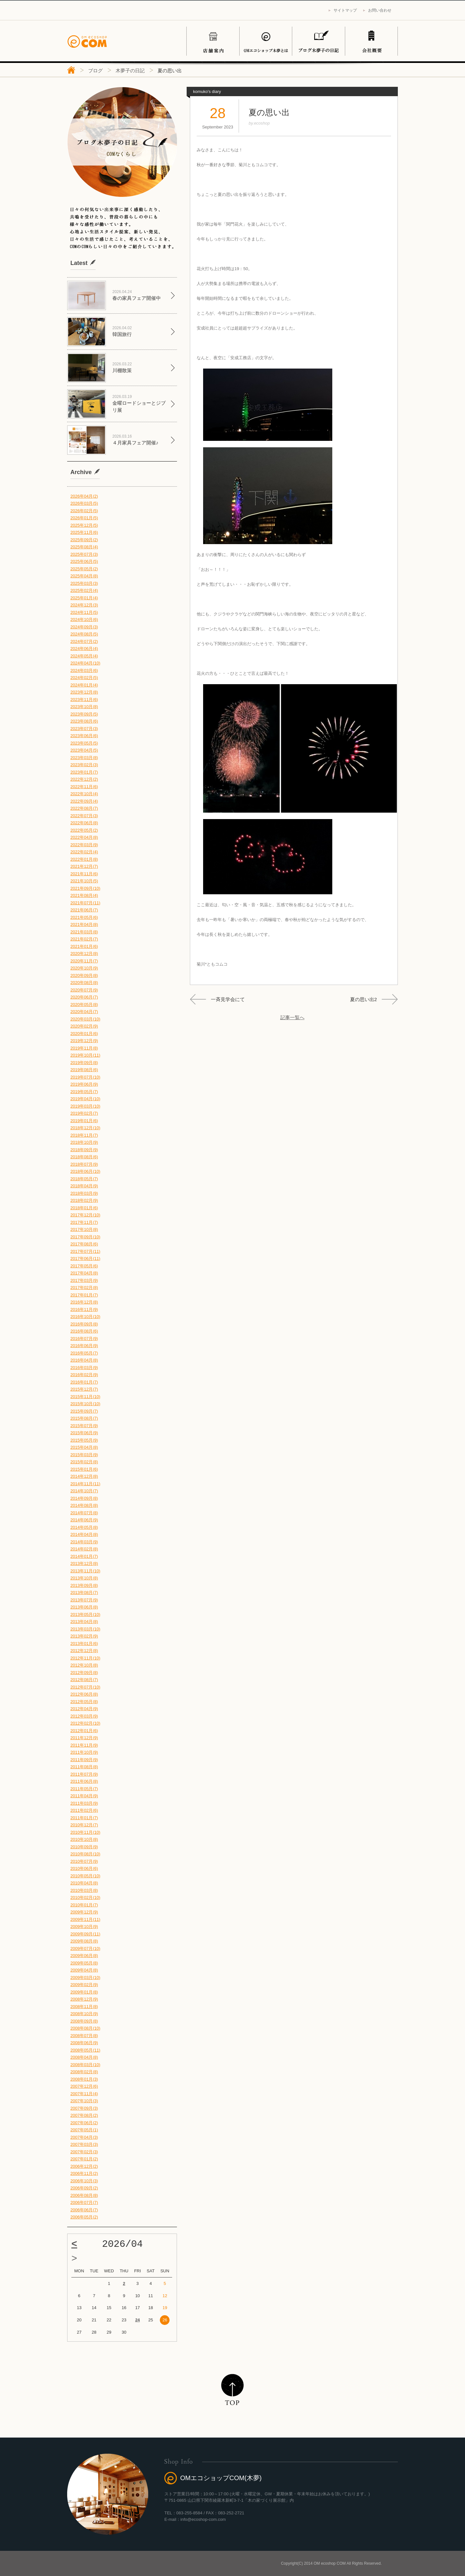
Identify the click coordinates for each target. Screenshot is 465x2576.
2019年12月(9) (84, 1040)
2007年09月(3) (84, 2108)
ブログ (95, 70)
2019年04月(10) (85, 1098)
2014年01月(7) (84, 1556)
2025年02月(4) (84, 590)
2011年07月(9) (84, 1774)
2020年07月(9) (84, 990)
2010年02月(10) (85, 1897)
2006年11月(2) (84, 2173)
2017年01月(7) (84, 1295)
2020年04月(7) (84, 1011)
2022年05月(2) (84, 830)
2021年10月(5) (84, 880)
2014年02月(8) (84, 1549)
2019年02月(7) (84, 1113)
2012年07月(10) (85, 1687)
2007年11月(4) (84, 2093)
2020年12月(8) (84, 953)
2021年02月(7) (84, 939)
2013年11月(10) (85, 1570)
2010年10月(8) (84, 1839)
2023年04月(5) (84, 750)
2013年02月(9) (84, 1636)
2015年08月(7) (84, 1418)
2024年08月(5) (84, 634)
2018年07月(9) (84, 1164)
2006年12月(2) (84, 2166)
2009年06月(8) (84, 1955)
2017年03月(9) (84, 1280)
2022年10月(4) (84, 793)
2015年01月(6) (84, 1469)
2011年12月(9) (84, 1737)
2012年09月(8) (84, 1672)
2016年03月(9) (84, 1367)
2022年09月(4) (84, 801)
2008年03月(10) (85, 2064)
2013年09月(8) (84, 1585)
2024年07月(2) (84, 641)
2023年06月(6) (84, 735)
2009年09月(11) (85, 1934)
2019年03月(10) (85, 1106)
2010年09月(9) (84, 1846)
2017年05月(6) (84, 1265)
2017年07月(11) (85, 1251)
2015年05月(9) (84, 1440)
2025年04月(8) (84, 575)
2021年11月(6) (84, 873)
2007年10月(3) (84, 2100)
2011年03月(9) (84, 1803)
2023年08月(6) (84, 721)
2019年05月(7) (84, 1091)
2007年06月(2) (84, 2122)
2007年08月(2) (84, 2115)
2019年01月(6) (84, 1120)
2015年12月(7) (84, 1389)
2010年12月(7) (84, 1824)
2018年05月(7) (84, 1178)
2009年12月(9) (84, 1912)
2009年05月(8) (84, 1963)
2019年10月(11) (85, 1055)
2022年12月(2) (84, 779)
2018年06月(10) (85, 1171)
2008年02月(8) (84, 2071)
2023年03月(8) (84, 757)
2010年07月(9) (84, 1861)
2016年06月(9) (84, 1345)
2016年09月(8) (84, 1324)
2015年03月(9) (84, 1454)
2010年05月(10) (85, 1875)
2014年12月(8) (84, 1476)
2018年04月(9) (84, 1185)
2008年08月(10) (85, 2028)
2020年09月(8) (84, 975)
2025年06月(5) (84, 561)
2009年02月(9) (84, 1984)
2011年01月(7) (84, 1817)
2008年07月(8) (84, 2035)
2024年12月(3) (84, 605)
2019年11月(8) (84, 1048)
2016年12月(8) (84, 1302)
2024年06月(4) (84, 648)
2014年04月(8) (84, 1534)
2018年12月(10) (85, 1127)
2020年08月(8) (84, 982)
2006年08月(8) (84, 2195)
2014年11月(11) (85, 1483)
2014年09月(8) (84, 1498)
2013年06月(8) (84, 1607)
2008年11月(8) (84, 2006)
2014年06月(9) (84, 1519)
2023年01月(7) (84, 772)
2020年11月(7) (84, 960)
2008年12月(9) (84, 1999)
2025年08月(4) (84, 546)
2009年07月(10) (85, 1948)
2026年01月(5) (84, 517)
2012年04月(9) (84, 1708)
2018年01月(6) (84, 1207)
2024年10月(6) (84, 619)
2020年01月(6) (84, 1033)
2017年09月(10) (85, 1236)
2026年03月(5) (84, 503)
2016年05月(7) (84, 1353)
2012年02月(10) (85, 1723)
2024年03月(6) (84, 670)
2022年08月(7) (84, 808)
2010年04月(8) (84, 1883)
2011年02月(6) (84, 1810)
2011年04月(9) (84, 1795)
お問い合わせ (379, 10)
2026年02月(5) (84, 510)
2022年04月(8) (84, 837)
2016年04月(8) (84, 1360)
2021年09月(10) (85, 888)
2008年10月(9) (84, 2013)
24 (137, 2319)
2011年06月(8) (84, 1781)
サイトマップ (345, 10)
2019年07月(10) (85, 1077)
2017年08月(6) (84, 1244)
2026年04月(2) (84, 496)
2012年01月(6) (84, 1730)
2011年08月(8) (84, 1766)
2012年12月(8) (84, 1650)
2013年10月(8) (84, 1578)
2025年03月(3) (84, 583)
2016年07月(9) (84, 1338)
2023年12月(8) (84, 692)
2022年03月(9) (84, 844)
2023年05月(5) (84, 743)
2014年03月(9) (84, 1541)
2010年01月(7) (84, 1904)
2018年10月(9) (84, 1142)
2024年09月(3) (84, 626)
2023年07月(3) (84, 728)
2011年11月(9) (84, 1745)
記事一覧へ (292, 1017)
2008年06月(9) (84, 2042)
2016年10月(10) (85, 1316)
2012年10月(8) (84, 1665)
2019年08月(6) (84, 1069)
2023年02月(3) (84, 764)
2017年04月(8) (84, 1273)
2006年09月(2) (84, 2188)
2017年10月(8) (84, 1229)
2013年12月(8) (84, 1563)
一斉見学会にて (228, 999)
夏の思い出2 (363, 999)
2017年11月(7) (84, 1222)
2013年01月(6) (84, 1643)
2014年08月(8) (84, 1505)
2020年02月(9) (84, 1026)
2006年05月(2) (84, 2217)
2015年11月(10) (85, 1396)
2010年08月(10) (85, 1853)
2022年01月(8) (84, 859)
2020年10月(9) (84, 968)
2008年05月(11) (85, 2050)
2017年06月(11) (85, 1258)
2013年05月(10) (85, 1614)
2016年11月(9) (84, 1309)
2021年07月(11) (85, 902)
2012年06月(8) (84, 1694)
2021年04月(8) (84, 924)
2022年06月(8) (84, 822)
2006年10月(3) (84, 2180)
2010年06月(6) (84, 1868)
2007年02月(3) (84, 2151)
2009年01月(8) (84, 1992)
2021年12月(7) (84, 866)
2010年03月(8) (84, 1890)
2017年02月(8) (84, 1287)
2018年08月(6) (84, 1156)
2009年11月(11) (85, 1919)
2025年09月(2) (84, 539)
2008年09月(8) (84, 2021)
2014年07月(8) (84, 1512)
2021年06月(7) (84, 910)
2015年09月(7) (84, 1411)
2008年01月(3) (84, 2079)
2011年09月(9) (84, 1759)
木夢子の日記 (130, 70)
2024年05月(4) (84, 656)
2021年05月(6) (84, 917)
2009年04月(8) (84, 1970)
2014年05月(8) (84, 1527)
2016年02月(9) (84, 1374)
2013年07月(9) (84, 1599)
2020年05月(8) (84, 1004)
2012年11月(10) (85, 1658)
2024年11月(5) (84, 612)
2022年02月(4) (84, 851)
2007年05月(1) (84, 2129)
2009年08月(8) (84, 1941)
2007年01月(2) (84, 2158)
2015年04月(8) (84, 1447)
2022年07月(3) (84, 815)
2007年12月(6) (84, 2086)
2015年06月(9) (84, 1432)
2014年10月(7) (84, 1490)
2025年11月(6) (84, 532)
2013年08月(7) (84, 1592)
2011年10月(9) (84, 1752)
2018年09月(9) (84, 1149)
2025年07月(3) (84, 554)
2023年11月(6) (84, 699)
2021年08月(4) (84, 895)
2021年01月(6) (84, 946)
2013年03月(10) (85, 1629)
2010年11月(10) (85, 1832)
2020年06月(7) (84, 997)
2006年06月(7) (84, 2209)
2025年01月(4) (84, 597)
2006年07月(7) (84, 2202)
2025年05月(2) (84, 568)
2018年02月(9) (84, 1200)
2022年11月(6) (84, 786)
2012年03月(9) (84, 1716)
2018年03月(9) (84, 1193)
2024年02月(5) (84, 677)
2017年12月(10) (85, 1214)
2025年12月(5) (84, 525)
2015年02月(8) (84, 1461)
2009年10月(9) (84, 1926)
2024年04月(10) (85, 663)
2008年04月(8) (84, 2057)
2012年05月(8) (84, 1701)
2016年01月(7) (84, 1382)
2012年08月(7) (84, 1679)
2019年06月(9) (84, 1084)
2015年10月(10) (85, 1403)
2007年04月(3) (84, 2137)
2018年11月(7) (84, 1135)
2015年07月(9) (84, 1425)
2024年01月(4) (84, 685)
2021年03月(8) (84, 931)
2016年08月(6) (84, 1331)
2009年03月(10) (85, 1977)
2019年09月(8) (84, 1062)
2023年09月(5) (84, 714)
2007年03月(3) (84, 2144)
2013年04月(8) (84, 1621)
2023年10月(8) (84, 706)
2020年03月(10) (85, 1019)
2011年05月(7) (84, 1788)
